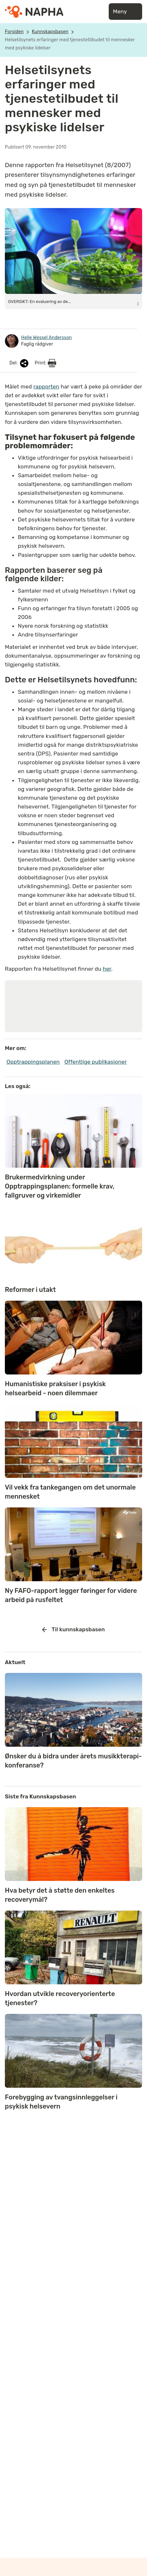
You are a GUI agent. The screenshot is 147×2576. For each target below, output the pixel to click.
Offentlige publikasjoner (95, 1061)
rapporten (46, 386)
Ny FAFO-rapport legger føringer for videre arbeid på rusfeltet (71, 1595)
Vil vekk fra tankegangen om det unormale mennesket (70, 1491)
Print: (45, 363)
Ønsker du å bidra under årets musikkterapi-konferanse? (73, 1760)
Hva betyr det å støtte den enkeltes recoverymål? (60, 1894)
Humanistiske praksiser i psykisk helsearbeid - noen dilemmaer (55, 1388)
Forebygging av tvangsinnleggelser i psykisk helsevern (61, 2101)
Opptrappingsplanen (33, 1061)
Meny (125, 11)
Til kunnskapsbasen (73, 1630)
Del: (19, 363)
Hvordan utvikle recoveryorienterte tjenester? (60, 1998)
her (107, 969)
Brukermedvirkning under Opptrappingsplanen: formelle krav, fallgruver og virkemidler (60, 1186)
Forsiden (14, 31)
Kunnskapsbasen (50, 31)
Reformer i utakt (30, 1290)
